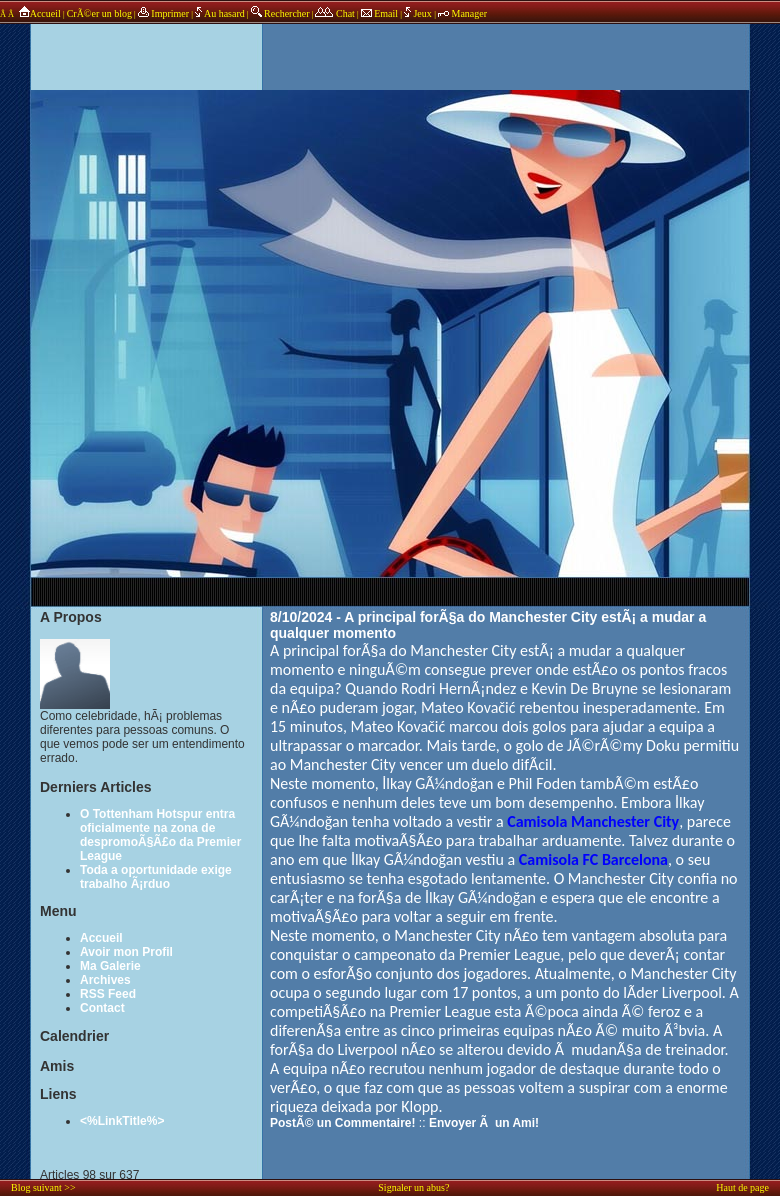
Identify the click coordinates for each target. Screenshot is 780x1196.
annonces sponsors (390, 45)
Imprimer (163, 13)
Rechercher (280, 13)
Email (379, 13)
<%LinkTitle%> (122, 1121)
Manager (462, 13)
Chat (334, 13)
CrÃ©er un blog (99, 13)
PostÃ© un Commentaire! (343, 1123)
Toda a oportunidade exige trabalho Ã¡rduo (156, 877)
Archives (105, 980)
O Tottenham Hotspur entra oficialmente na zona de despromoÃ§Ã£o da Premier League (160, 835)
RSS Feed (108, 994)
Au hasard (220, 13)
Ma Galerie (110, 966)
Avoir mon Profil (126, 952)
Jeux (419, 13)
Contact (102, 1008)
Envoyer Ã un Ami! (484, 1123)
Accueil (38, 13)
